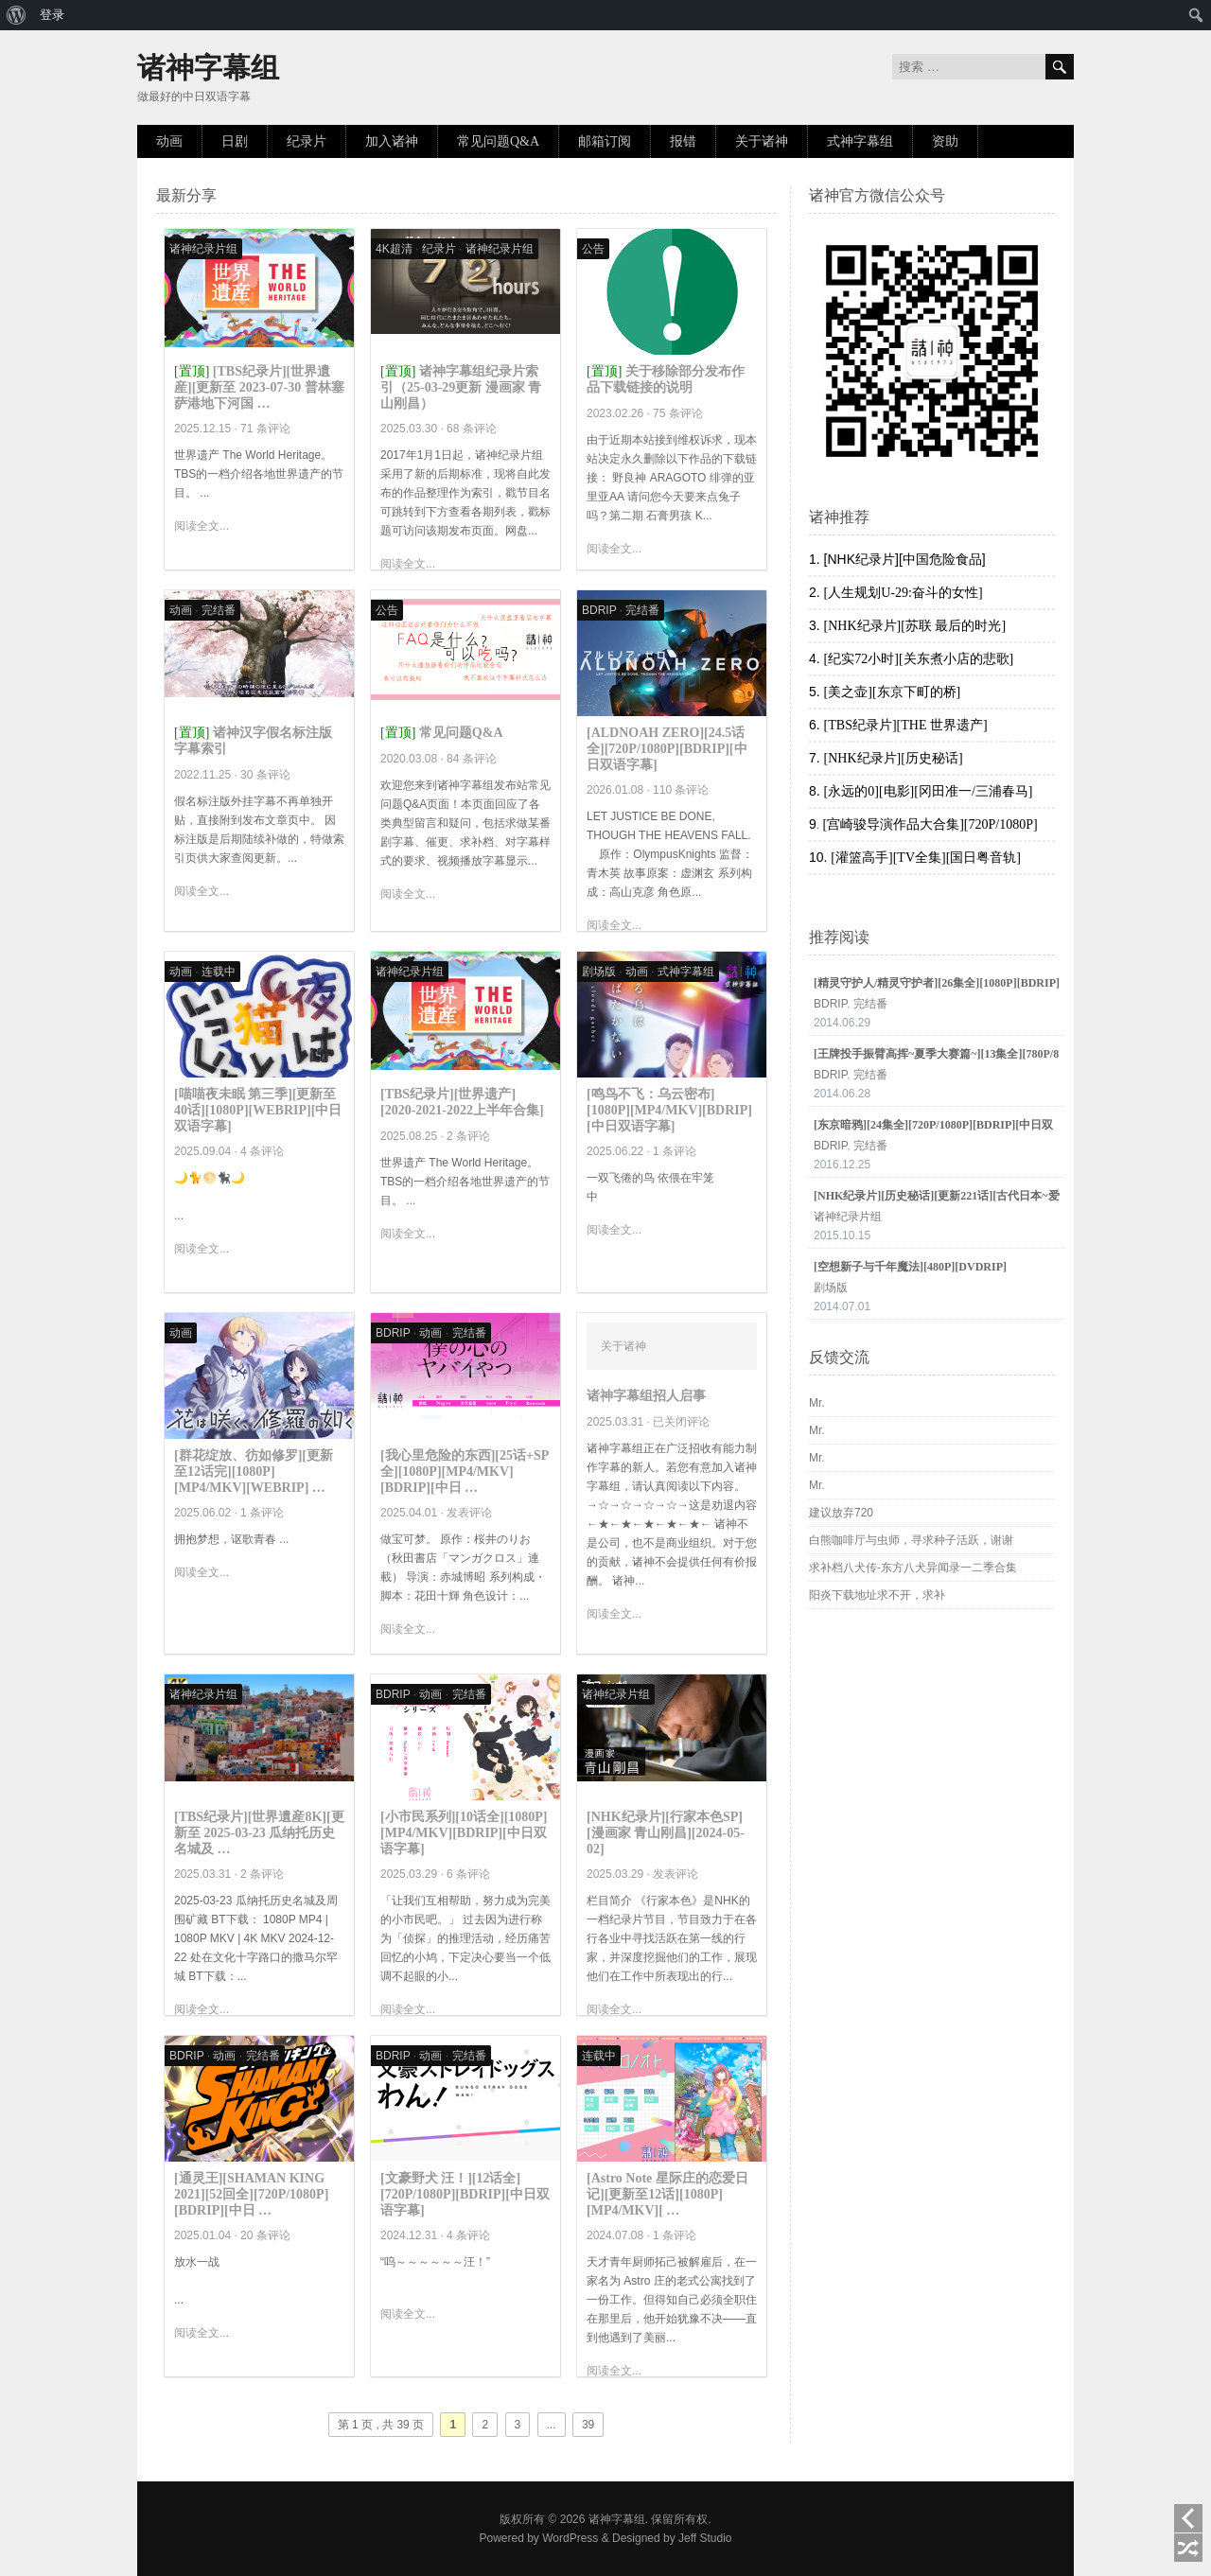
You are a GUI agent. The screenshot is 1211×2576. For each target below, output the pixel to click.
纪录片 (306, 141)
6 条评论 (468, 1874)
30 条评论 (265, 774)
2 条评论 (468, 1136)
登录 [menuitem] (52, 15)
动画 (169, 141)
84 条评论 (472, 758)
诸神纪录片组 (203, 248)
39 (588, 2424)
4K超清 (394, 248)
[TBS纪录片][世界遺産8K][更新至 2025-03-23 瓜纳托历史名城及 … (259, 1833)
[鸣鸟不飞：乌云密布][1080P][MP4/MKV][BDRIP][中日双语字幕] (669, 1110)
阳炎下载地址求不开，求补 (877, 1595)
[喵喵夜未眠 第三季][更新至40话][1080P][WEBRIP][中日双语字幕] (258, 1110)
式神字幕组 (860, 141)
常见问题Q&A (498, 141)
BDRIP (599, 610)
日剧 (234, 141)
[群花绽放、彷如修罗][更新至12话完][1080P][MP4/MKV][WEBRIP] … (253, 1471)
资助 (945, 141)
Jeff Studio (704, 2538)
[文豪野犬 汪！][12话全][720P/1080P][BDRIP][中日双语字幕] (465, 2194)
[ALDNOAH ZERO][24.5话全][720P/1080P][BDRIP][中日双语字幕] (667, 749)
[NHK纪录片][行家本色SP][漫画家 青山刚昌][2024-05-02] (666, 1833)
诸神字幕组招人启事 (646, 1396)
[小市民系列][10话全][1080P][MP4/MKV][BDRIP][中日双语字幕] (464, 1833)
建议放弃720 (841, 1512)
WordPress (570, 2538)
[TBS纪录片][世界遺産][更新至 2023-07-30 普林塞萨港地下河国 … (259, 387)
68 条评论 (472, 428)
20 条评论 (265, 2235)
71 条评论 (265, 428)
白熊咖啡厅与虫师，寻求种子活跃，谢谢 (911, 1540)
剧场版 (599, 971)
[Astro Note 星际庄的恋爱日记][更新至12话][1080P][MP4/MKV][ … (667, 2194)
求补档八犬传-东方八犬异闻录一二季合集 (913, 1567)
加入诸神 (391, 141)
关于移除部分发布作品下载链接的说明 (666, 379)
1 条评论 (674, 1151)
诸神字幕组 (208, 67)
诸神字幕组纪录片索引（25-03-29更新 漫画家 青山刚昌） (460, 387)
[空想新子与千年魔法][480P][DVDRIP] (910, 1266)
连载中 (219, 971)
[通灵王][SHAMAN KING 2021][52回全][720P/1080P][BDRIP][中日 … (251, 2194)
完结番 (219, 610)
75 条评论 (678, 413)
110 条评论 (681, 790)
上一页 (1188, 2518)
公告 (593, 248)
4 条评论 (262, 1151)
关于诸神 (761, 141)
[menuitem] (16, 15)
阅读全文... (201, 526)
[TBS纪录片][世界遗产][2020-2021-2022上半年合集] (462, 1102)
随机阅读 (1188, 2547)
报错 (683, 141)
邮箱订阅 (604, 141)
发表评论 (469, 1512)
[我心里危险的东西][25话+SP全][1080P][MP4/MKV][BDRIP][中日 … (464, 1471)
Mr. (817, 1403)
